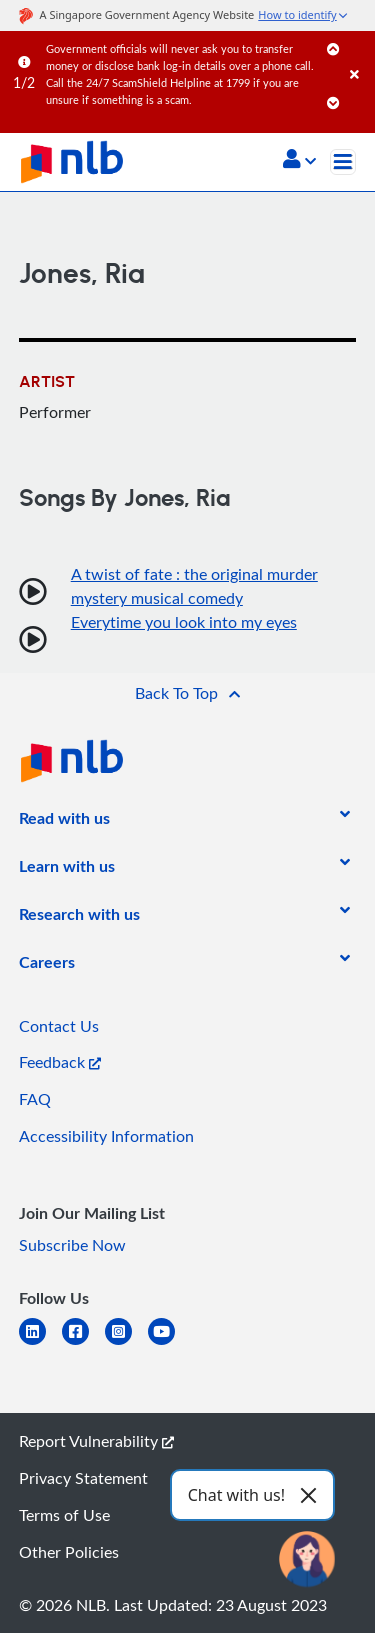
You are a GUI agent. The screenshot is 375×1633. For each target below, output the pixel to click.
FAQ (35, 1099)
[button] (299, 161)
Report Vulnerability (96, 1441)
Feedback (60, 1062)
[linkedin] (40, 1343)
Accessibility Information (106, 1136)
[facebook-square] (83, 1343)
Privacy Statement (83, 1478)
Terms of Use (64, 1515)
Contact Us (59, 1026)
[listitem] (64, 822)
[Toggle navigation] (343, 162)
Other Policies (69, 1552)
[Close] (359, 54)
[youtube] (169, 1343)
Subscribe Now (72, 1245)
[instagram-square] (126, 1343)
